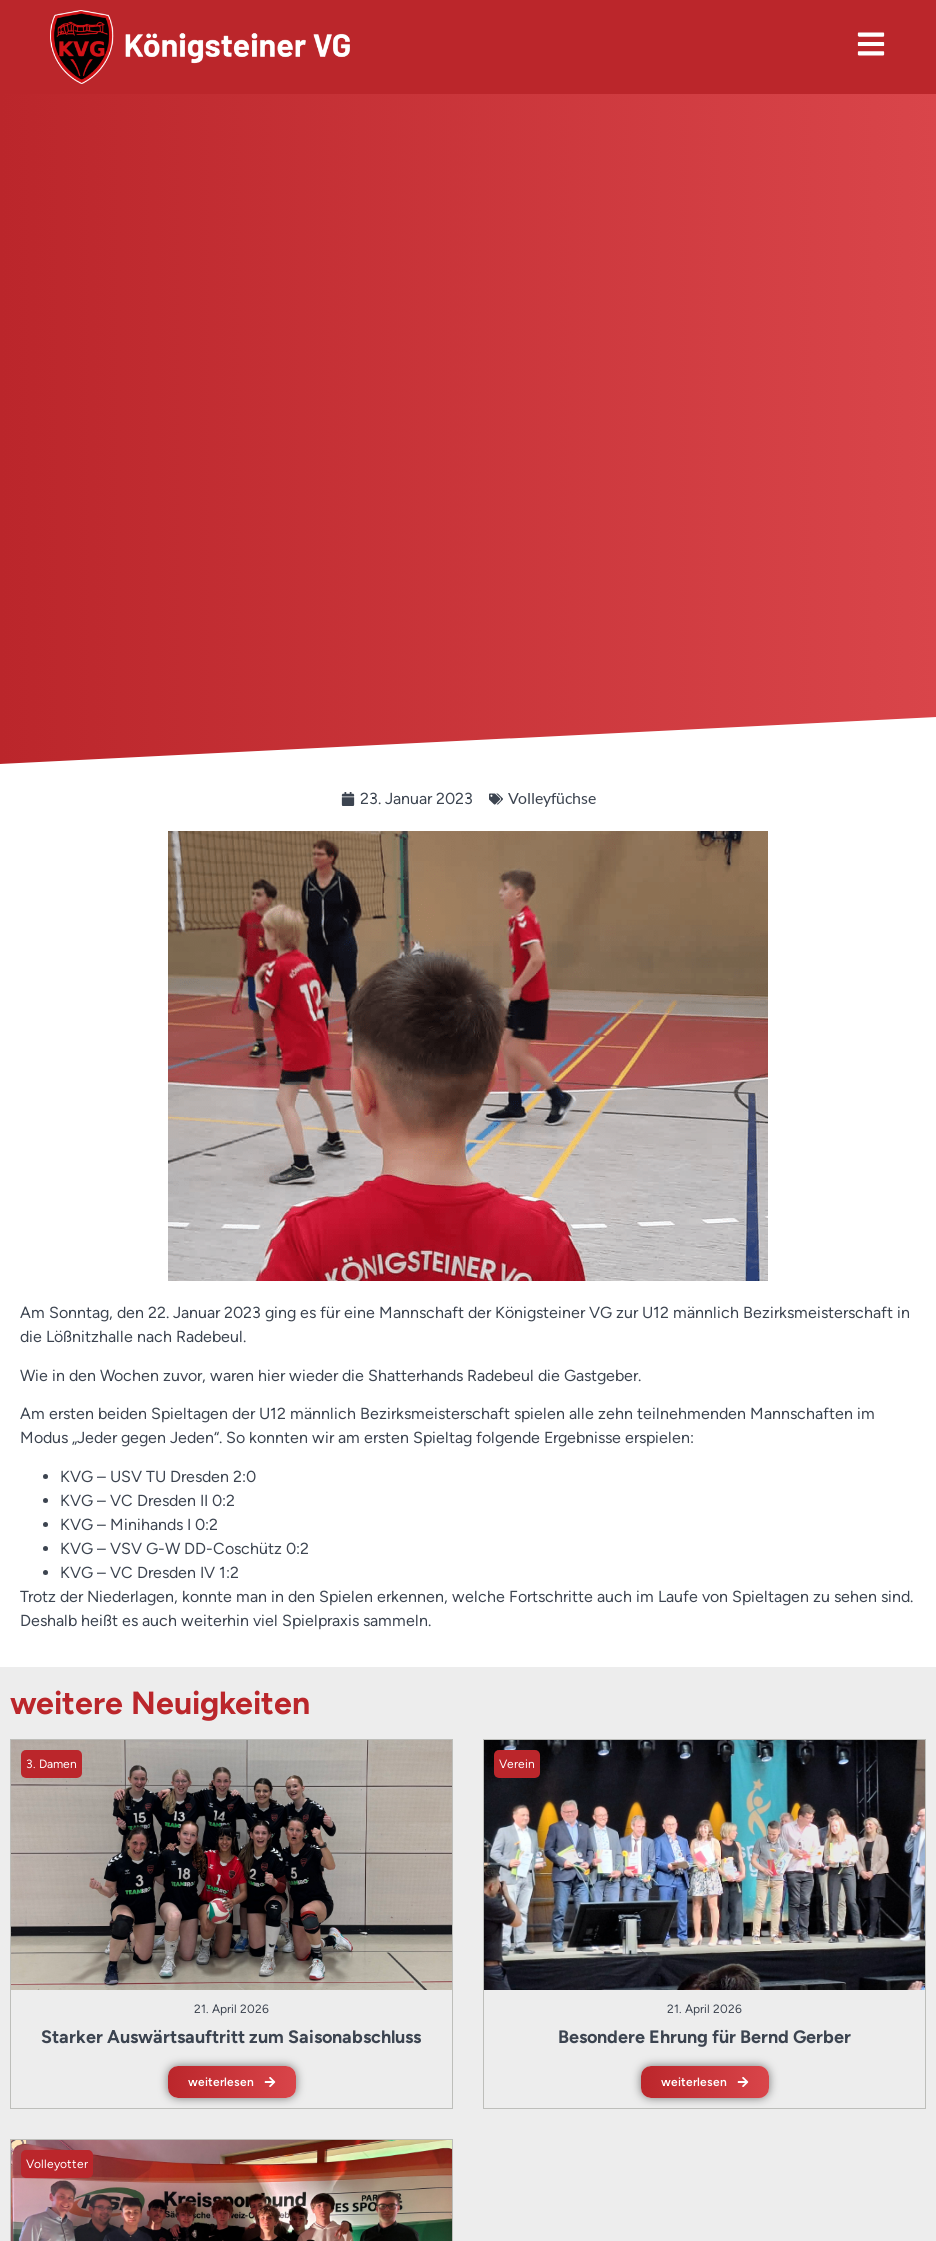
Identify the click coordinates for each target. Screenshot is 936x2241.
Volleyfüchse (552, 797)
